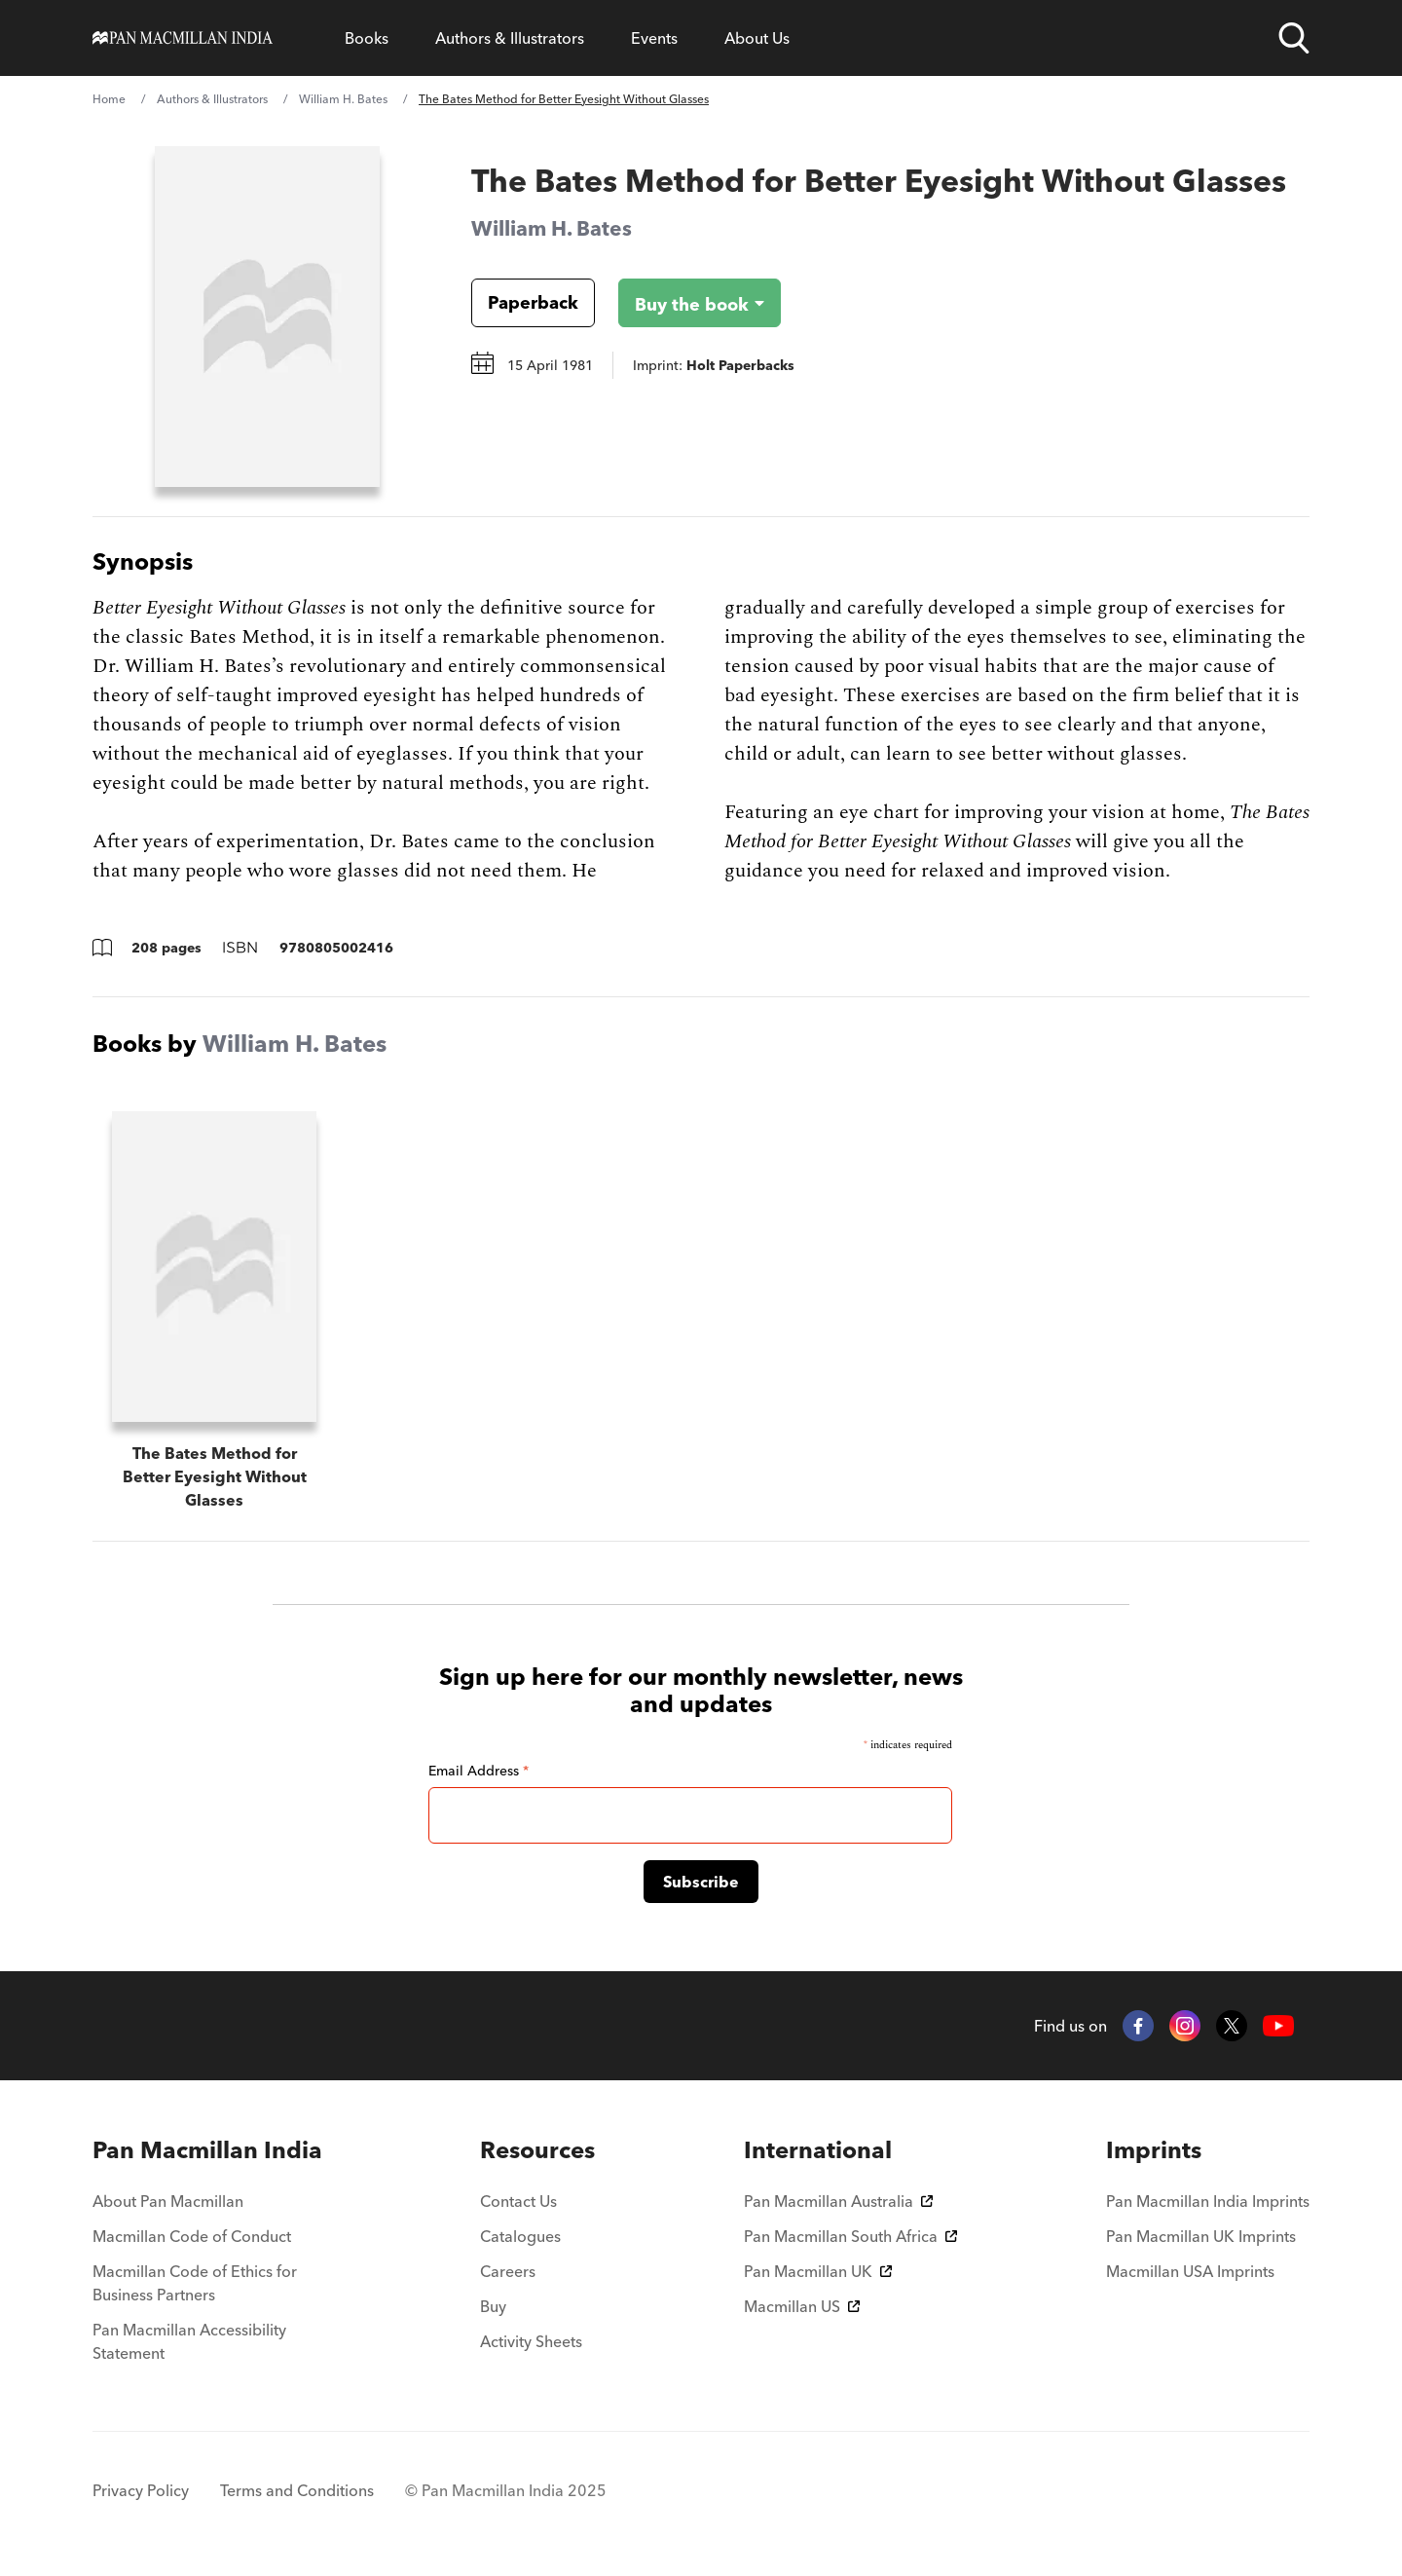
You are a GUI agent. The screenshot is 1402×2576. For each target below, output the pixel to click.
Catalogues (520, 2236)
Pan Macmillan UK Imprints (1201, 2236)
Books (366, 38)
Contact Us (518, 2201)
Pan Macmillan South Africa (850, 2236)
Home (109, 99)
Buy (493, 2306)
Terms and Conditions (297, 2490)
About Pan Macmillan (167, 2201)
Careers (507, 2271)
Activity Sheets (531, 2341)
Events (654, 38)
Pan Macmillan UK (818, 2271)
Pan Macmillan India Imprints (1208, 2201)
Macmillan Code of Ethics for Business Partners (194, 2282)
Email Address (478, 1770)
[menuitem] (211, 2150)
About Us (757, 38)
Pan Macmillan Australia (838, 2201)
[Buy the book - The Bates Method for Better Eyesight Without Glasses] (684, 303)
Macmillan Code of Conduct (191, 2236)
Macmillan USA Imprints (1190, 2271)
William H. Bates (343, 99)
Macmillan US (802, 2306)
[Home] (182, 38)
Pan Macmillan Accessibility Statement (189, 2341)
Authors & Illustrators (509, 38)
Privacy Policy (140, 2490)
